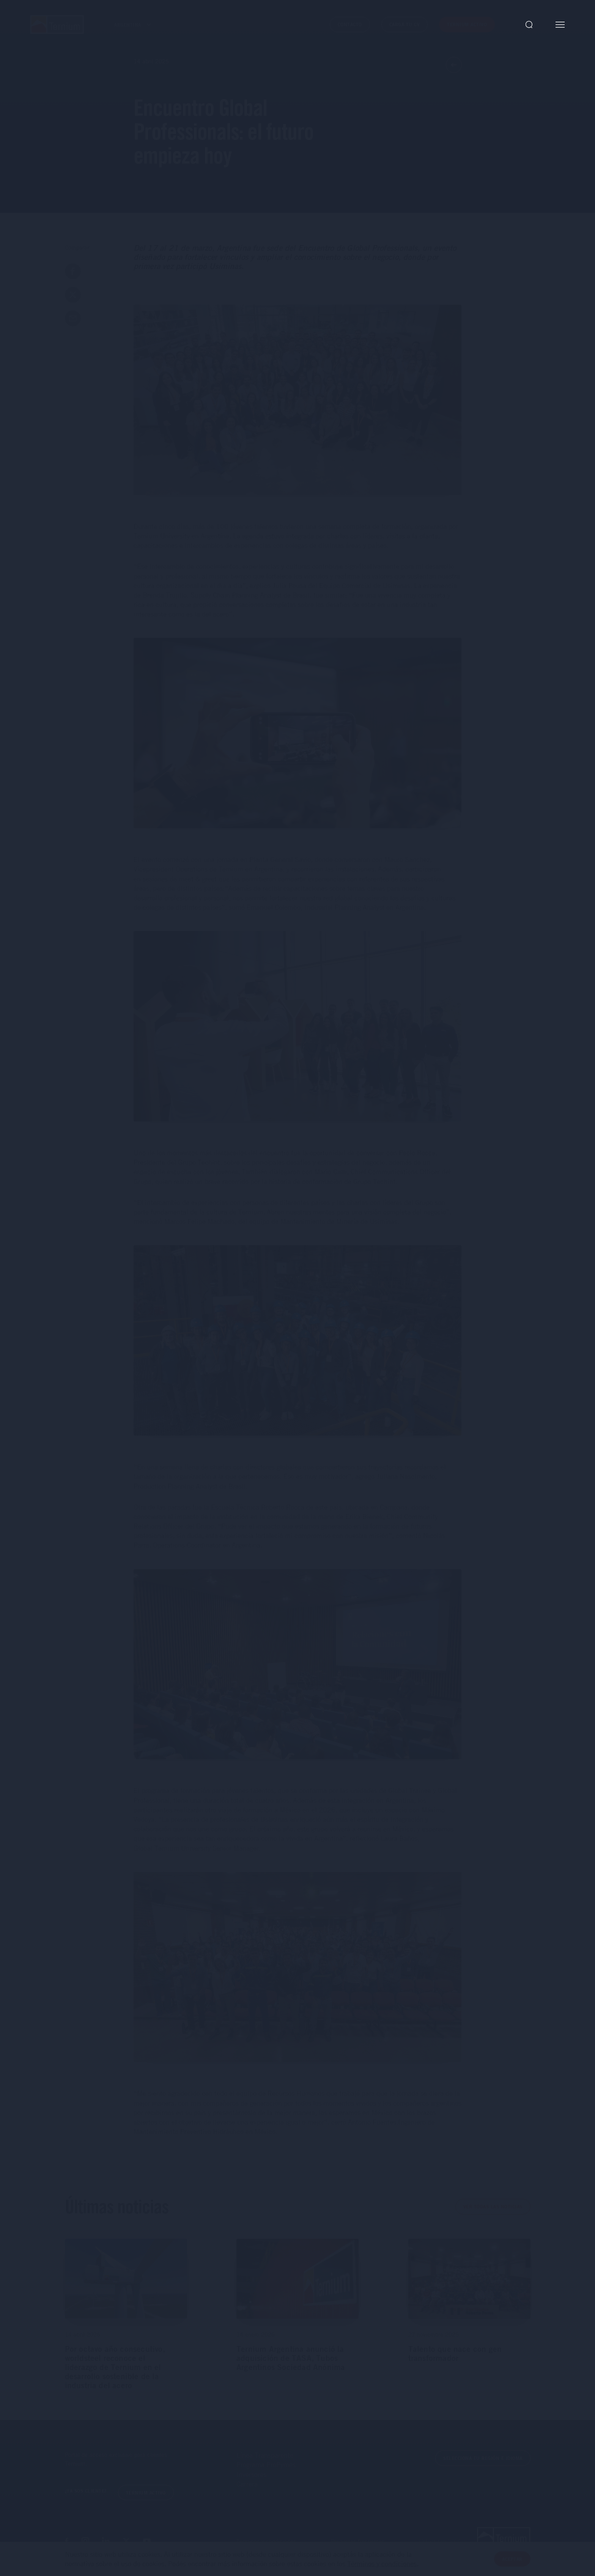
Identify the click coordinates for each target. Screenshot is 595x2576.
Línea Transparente (264, 2455)
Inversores (251, 2474)
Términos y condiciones (382, 2563)
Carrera (247, 2484)
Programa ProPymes (266, 2464)
